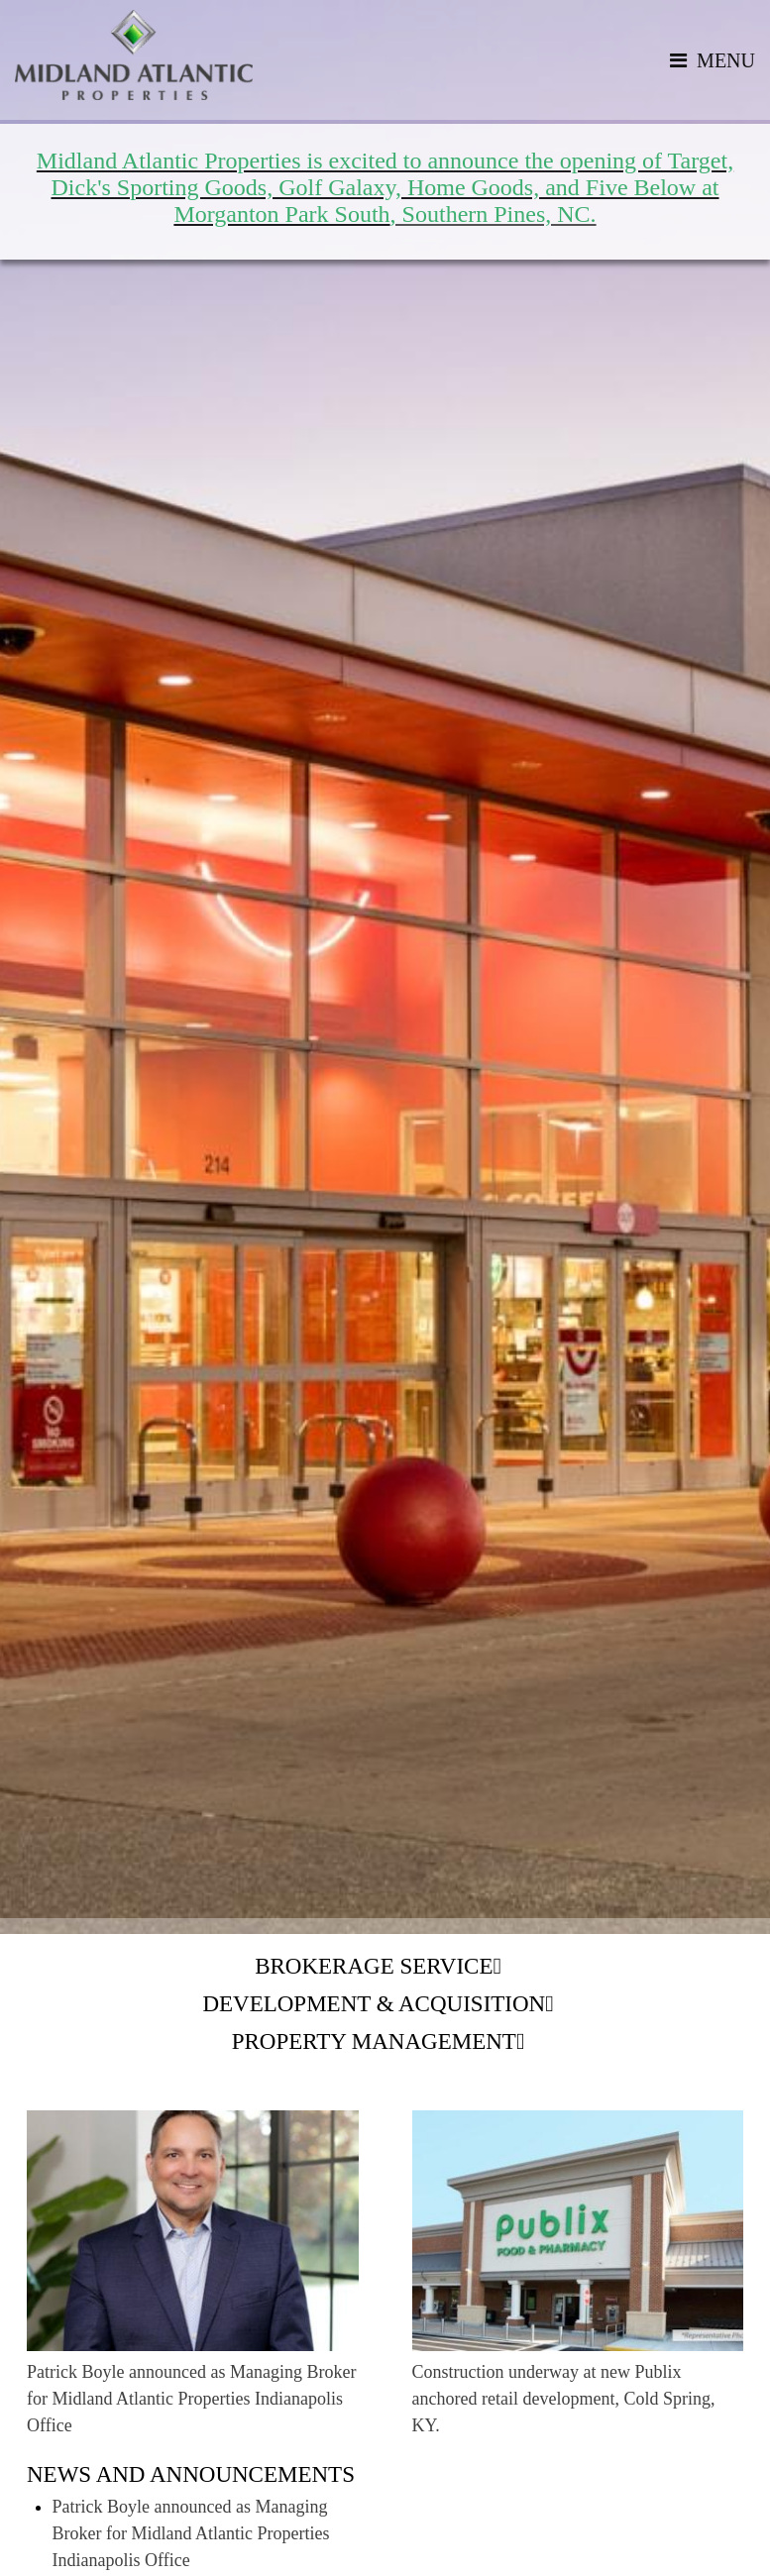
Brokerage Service (374, 1966)
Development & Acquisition (373, 2003)
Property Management (374, 2041)
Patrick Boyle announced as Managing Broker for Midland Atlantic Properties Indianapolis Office (191, 2533)
